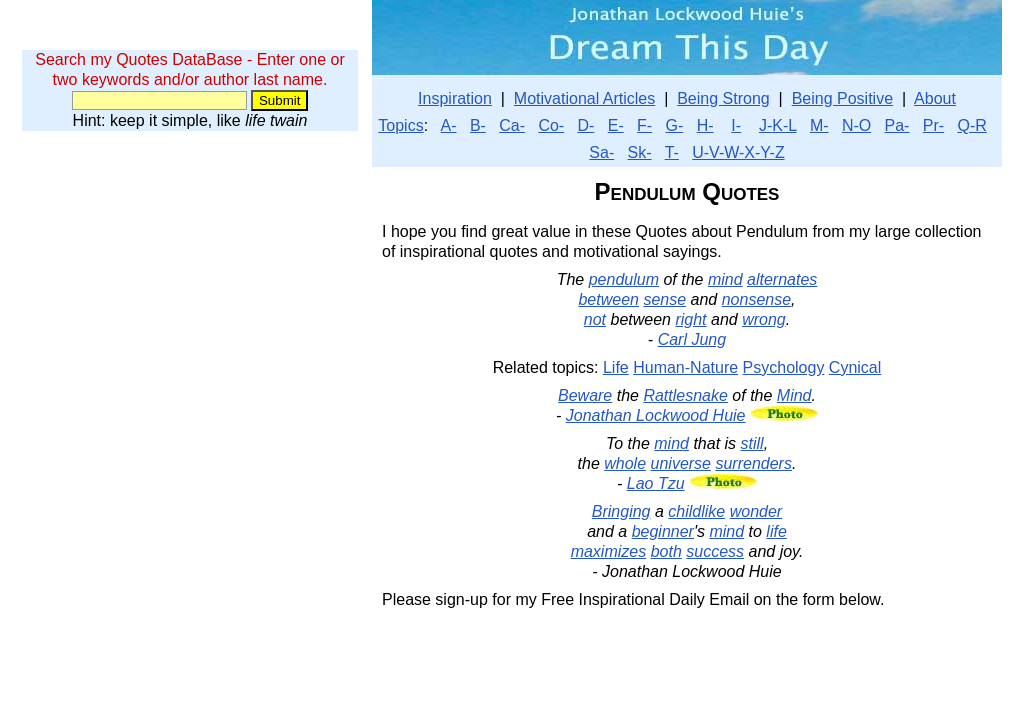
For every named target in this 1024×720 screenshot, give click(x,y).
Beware (585, 395)
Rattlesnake (685, 395)
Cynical (855, 367)
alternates (782, 279)
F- (644, 125)
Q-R (971, 125)
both (666, 551)
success (715, 551)
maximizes (609, 551)
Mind (794, 395)
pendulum (624, 279)
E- (616, 125)
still (752, 443)
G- (675, 125)
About (935, 98)
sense (664, 299)
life (776, 531)
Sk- (640, 152)
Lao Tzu (656, 483)
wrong (764, 319)
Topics (400, 125)
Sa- (601, 152)
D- (586, 125)
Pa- (897, 125)
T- (672, 152)
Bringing (621, 511)
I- (736, 125)
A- (449, 125)
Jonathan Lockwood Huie (656, 415)
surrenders (753, 463)
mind (725, 279)
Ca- (512, 125)
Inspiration (455, 98)
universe (681, 463)
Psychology (784, 367)
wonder (756, 511)
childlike (696, 511)
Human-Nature (685, 367)
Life (616, 367)
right (690, 319)
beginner (663, 531)
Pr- (933, 125)
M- (819, 125)
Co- (551, 125)
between (608, 299)
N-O (856, 125)
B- (478, 125)
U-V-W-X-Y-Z (738, 152)
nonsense (756, 299)
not (595, 319)
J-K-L (778, 125)
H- (705, 125)
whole (625, 463)
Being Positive (842, 98)
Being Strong (723, 98)
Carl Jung (692, 339)
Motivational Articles (584, 98)
